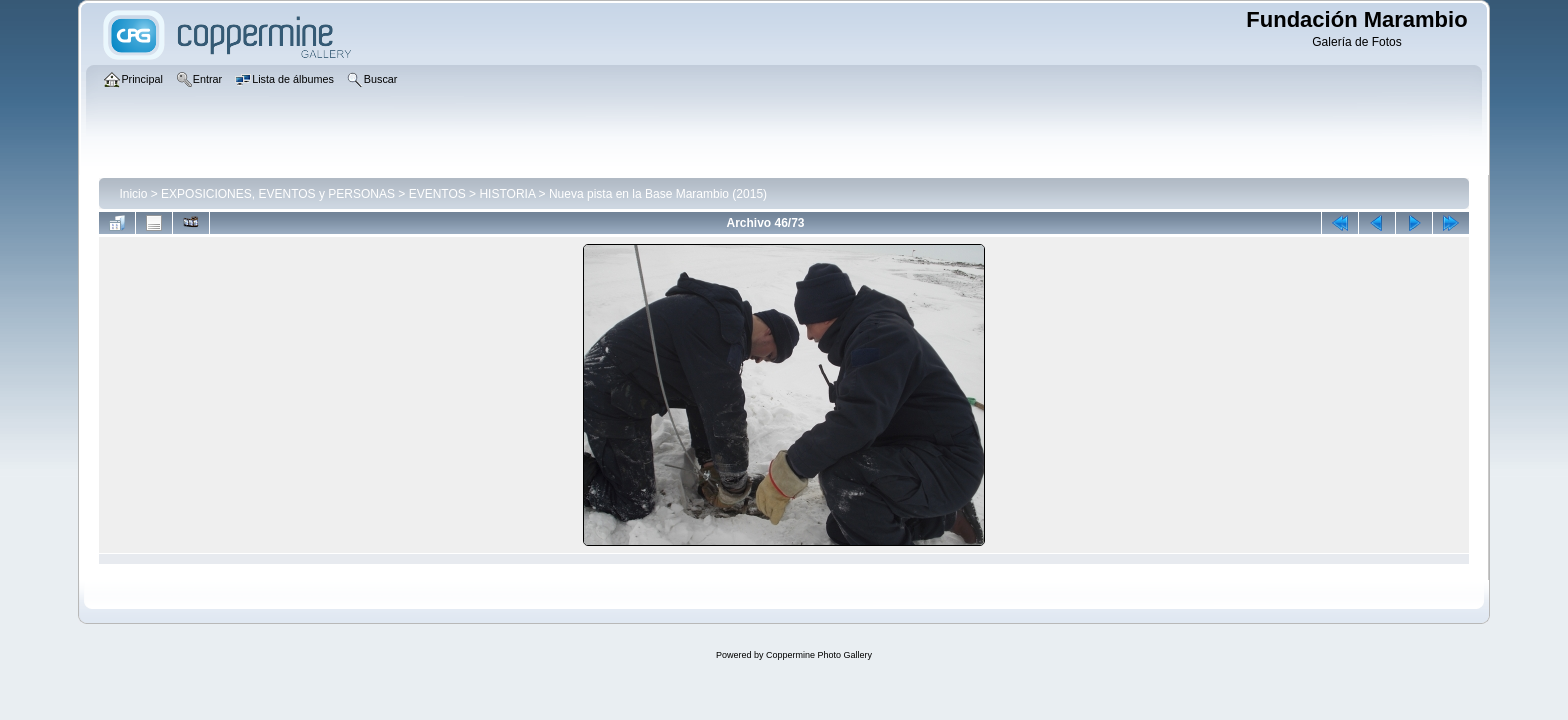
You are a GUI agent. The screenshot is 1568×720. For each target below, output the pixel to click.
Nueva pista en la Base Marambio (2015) (658, 194)
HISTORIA (507, 194)
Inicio (133, 194)
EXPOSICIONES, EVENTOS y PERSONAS (278, 194)
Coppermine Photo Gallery (819, 655)
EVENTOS (437, 194)
